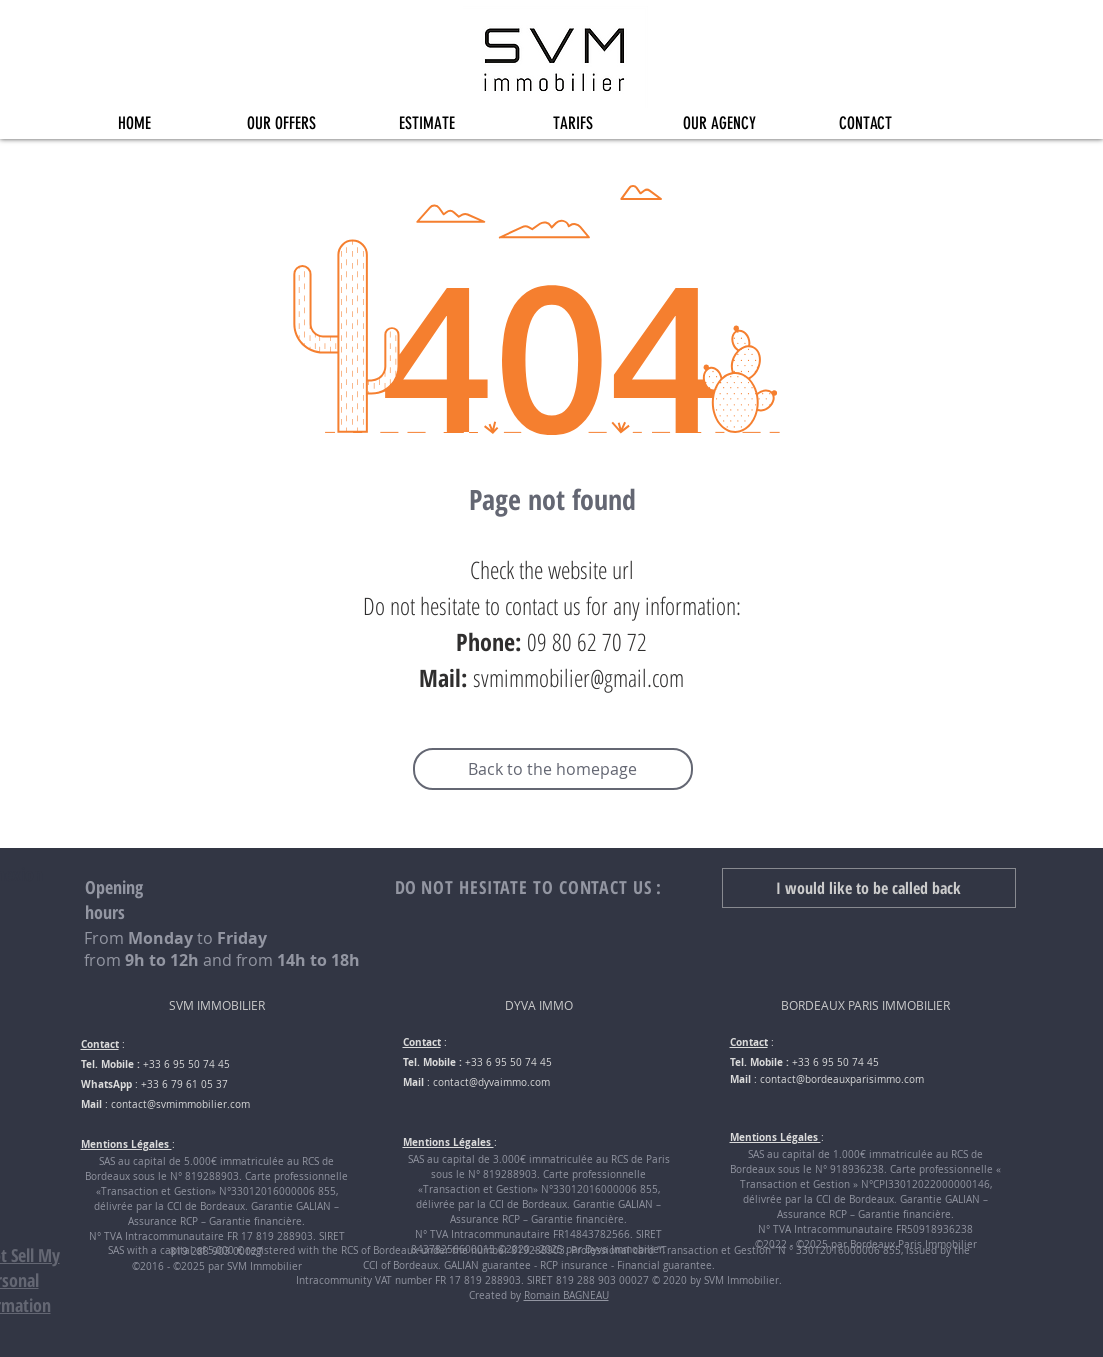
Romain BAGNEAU (566, 1295)
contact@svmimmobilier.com (180, 1104)
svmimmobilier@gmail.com (578, 677)
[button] (281, 123)
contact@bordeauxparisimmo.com (842, 1079)
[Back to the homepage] (553, 769)
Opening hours (114, 899)
